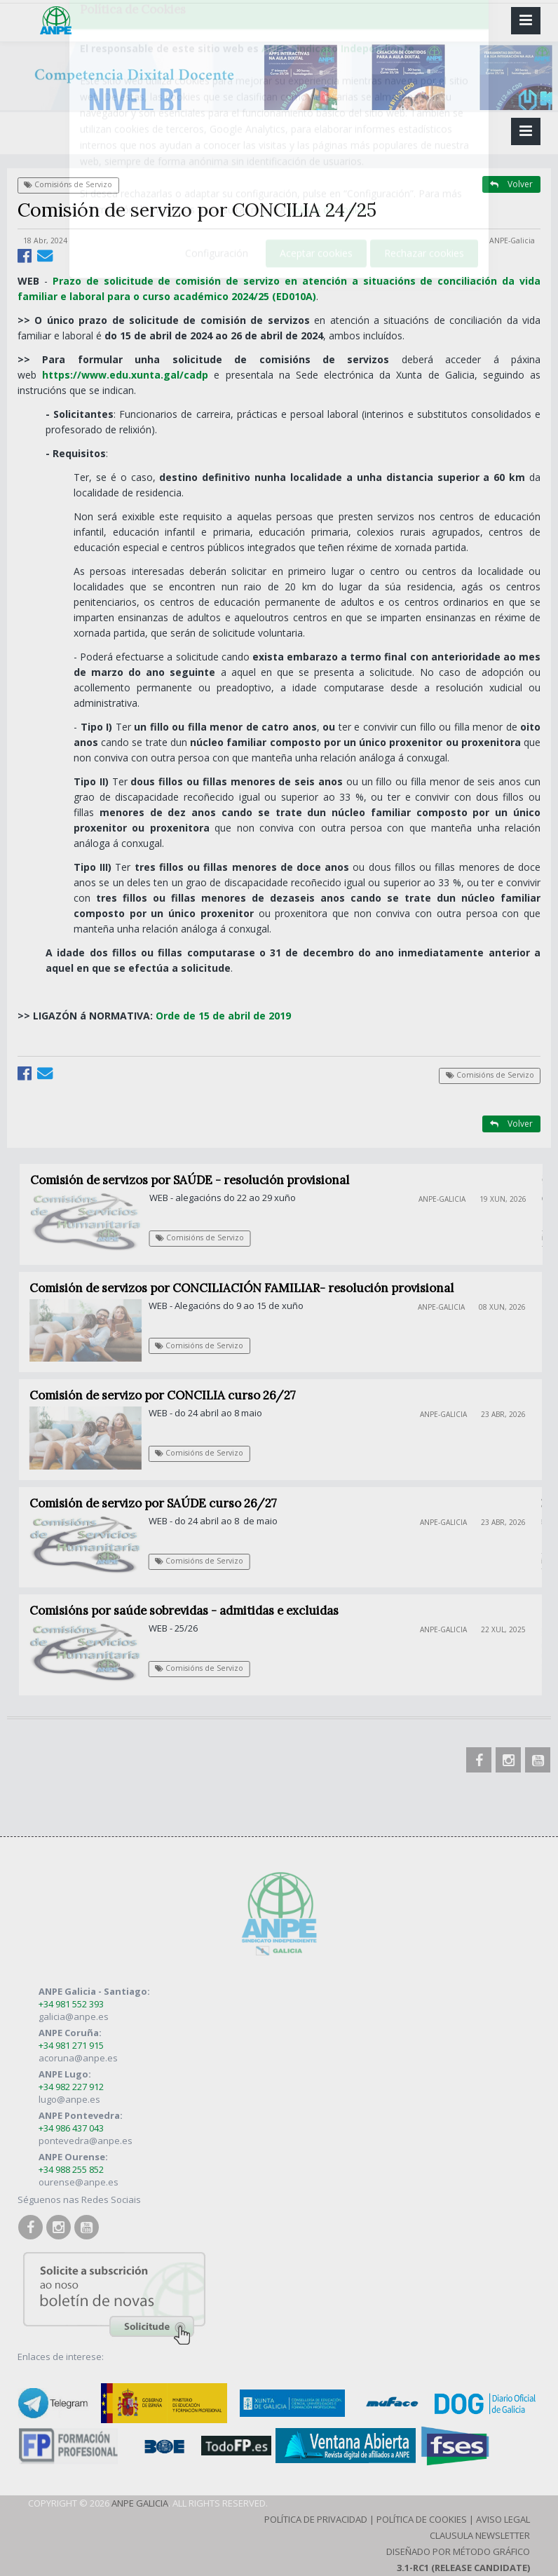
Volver (511, 184)
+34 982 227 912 (71, 2086)
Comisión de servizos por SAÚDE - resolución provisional (197, 1180)
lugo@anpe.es (69, 2099)
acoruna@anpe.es (78, 2058)
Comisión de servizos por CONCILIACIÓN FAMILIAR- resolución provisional (249, 1288)
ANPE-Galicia (512, 240)
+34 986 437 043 (71, 2128)
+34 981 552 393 (71, 2004)
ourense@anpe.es (78, 2182)
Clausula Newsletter (480, 2535)
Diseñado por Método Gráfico (458, 2551)
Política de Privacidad (315, 2519)
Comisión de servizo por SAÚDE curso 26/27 (159, 1503)
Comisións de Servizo (68, 184)
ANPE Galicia (139, 2503)
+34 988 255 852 (71, 2169)
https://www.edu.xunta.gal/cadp (125, 374)
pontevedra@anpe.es (85, 2140)
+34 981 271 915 (71, 2045)
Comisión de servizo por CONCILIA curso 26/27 (169, 1395)
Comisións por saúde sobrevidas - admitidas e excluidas (190, 1610)
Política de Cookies (421, 2519)
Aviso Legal (503, 2519)
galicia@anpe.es (74, 2016)
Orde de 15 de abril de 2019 (222, 1015)
